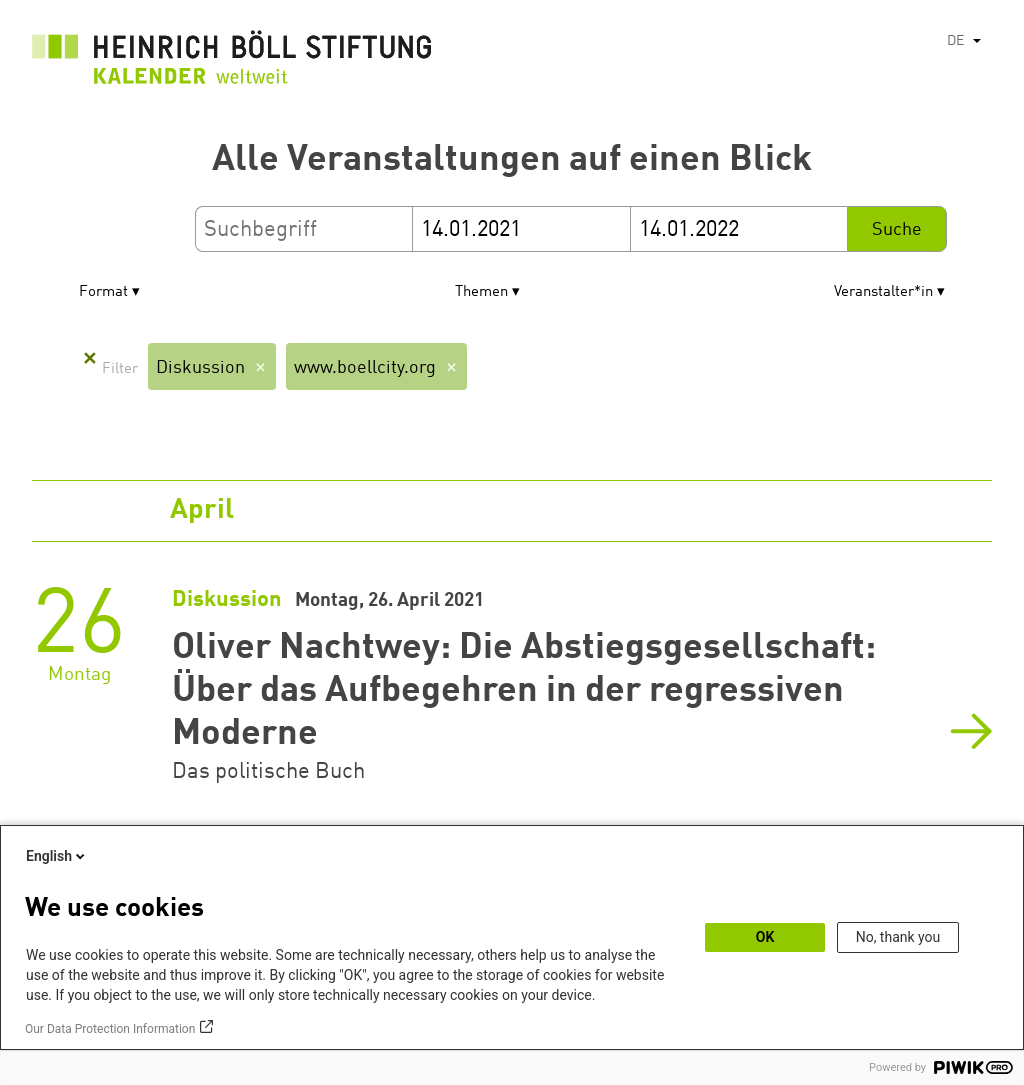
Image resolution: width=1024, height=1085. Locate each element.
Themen (481, 292)
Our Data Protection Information (110, 1029)
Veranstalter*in (883, 292)
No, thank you (898, 937)
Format (103, 292)
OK (765, 937)
